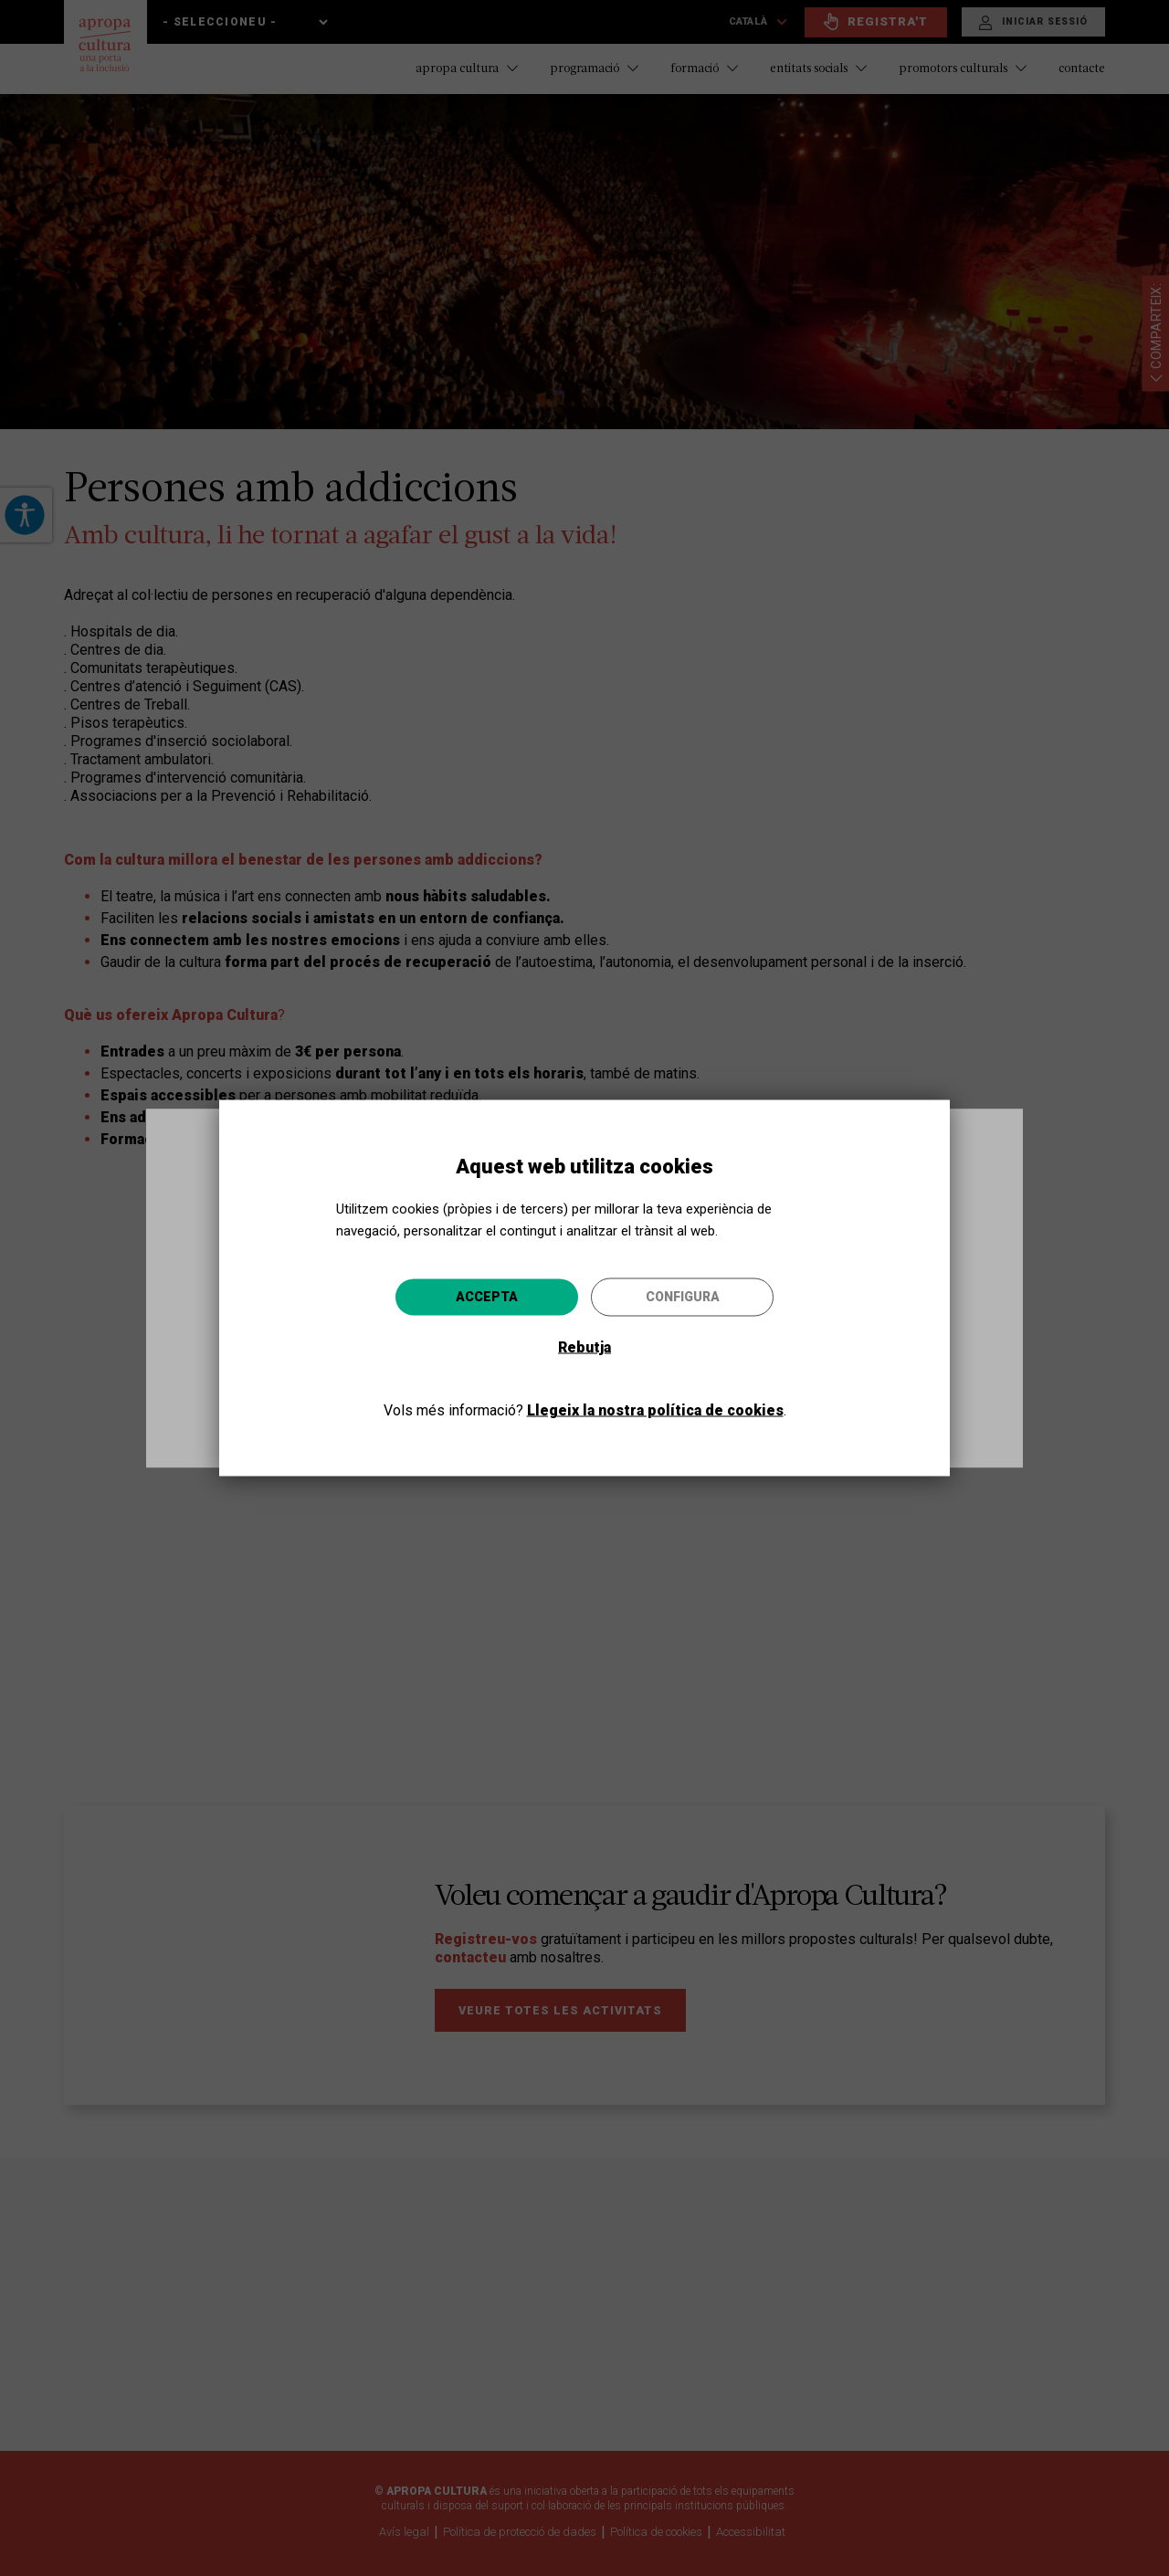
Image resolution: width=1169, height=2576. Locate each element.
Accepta (487, 1295)
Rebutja (584, 1346)
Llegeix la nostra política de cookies (655, 1409)
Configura (683, 1295)
